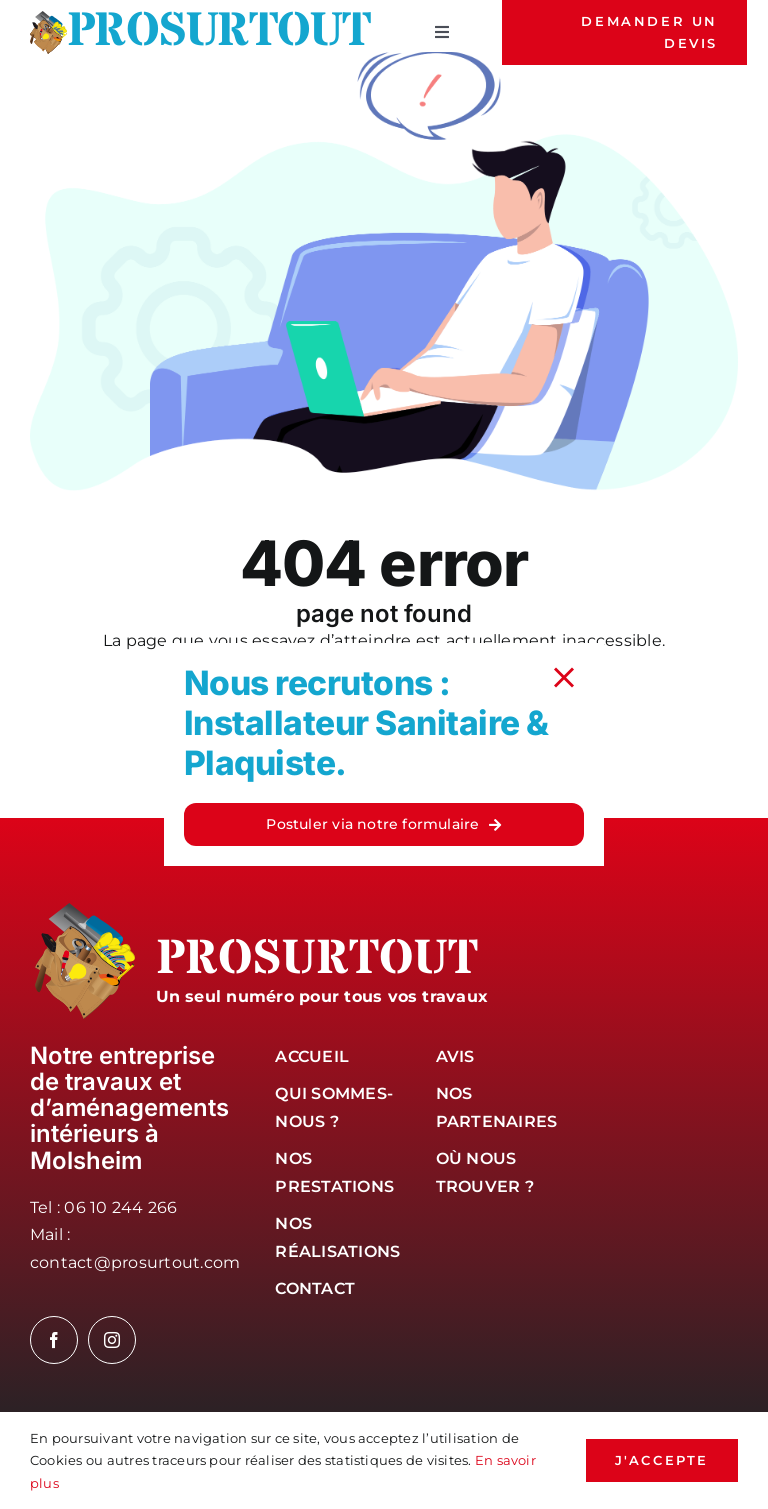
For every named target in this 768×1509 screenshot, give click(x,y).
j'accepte (662, 1460)
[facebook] (54, 1340)
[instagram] (112, 1340)
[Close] (564, 678)
